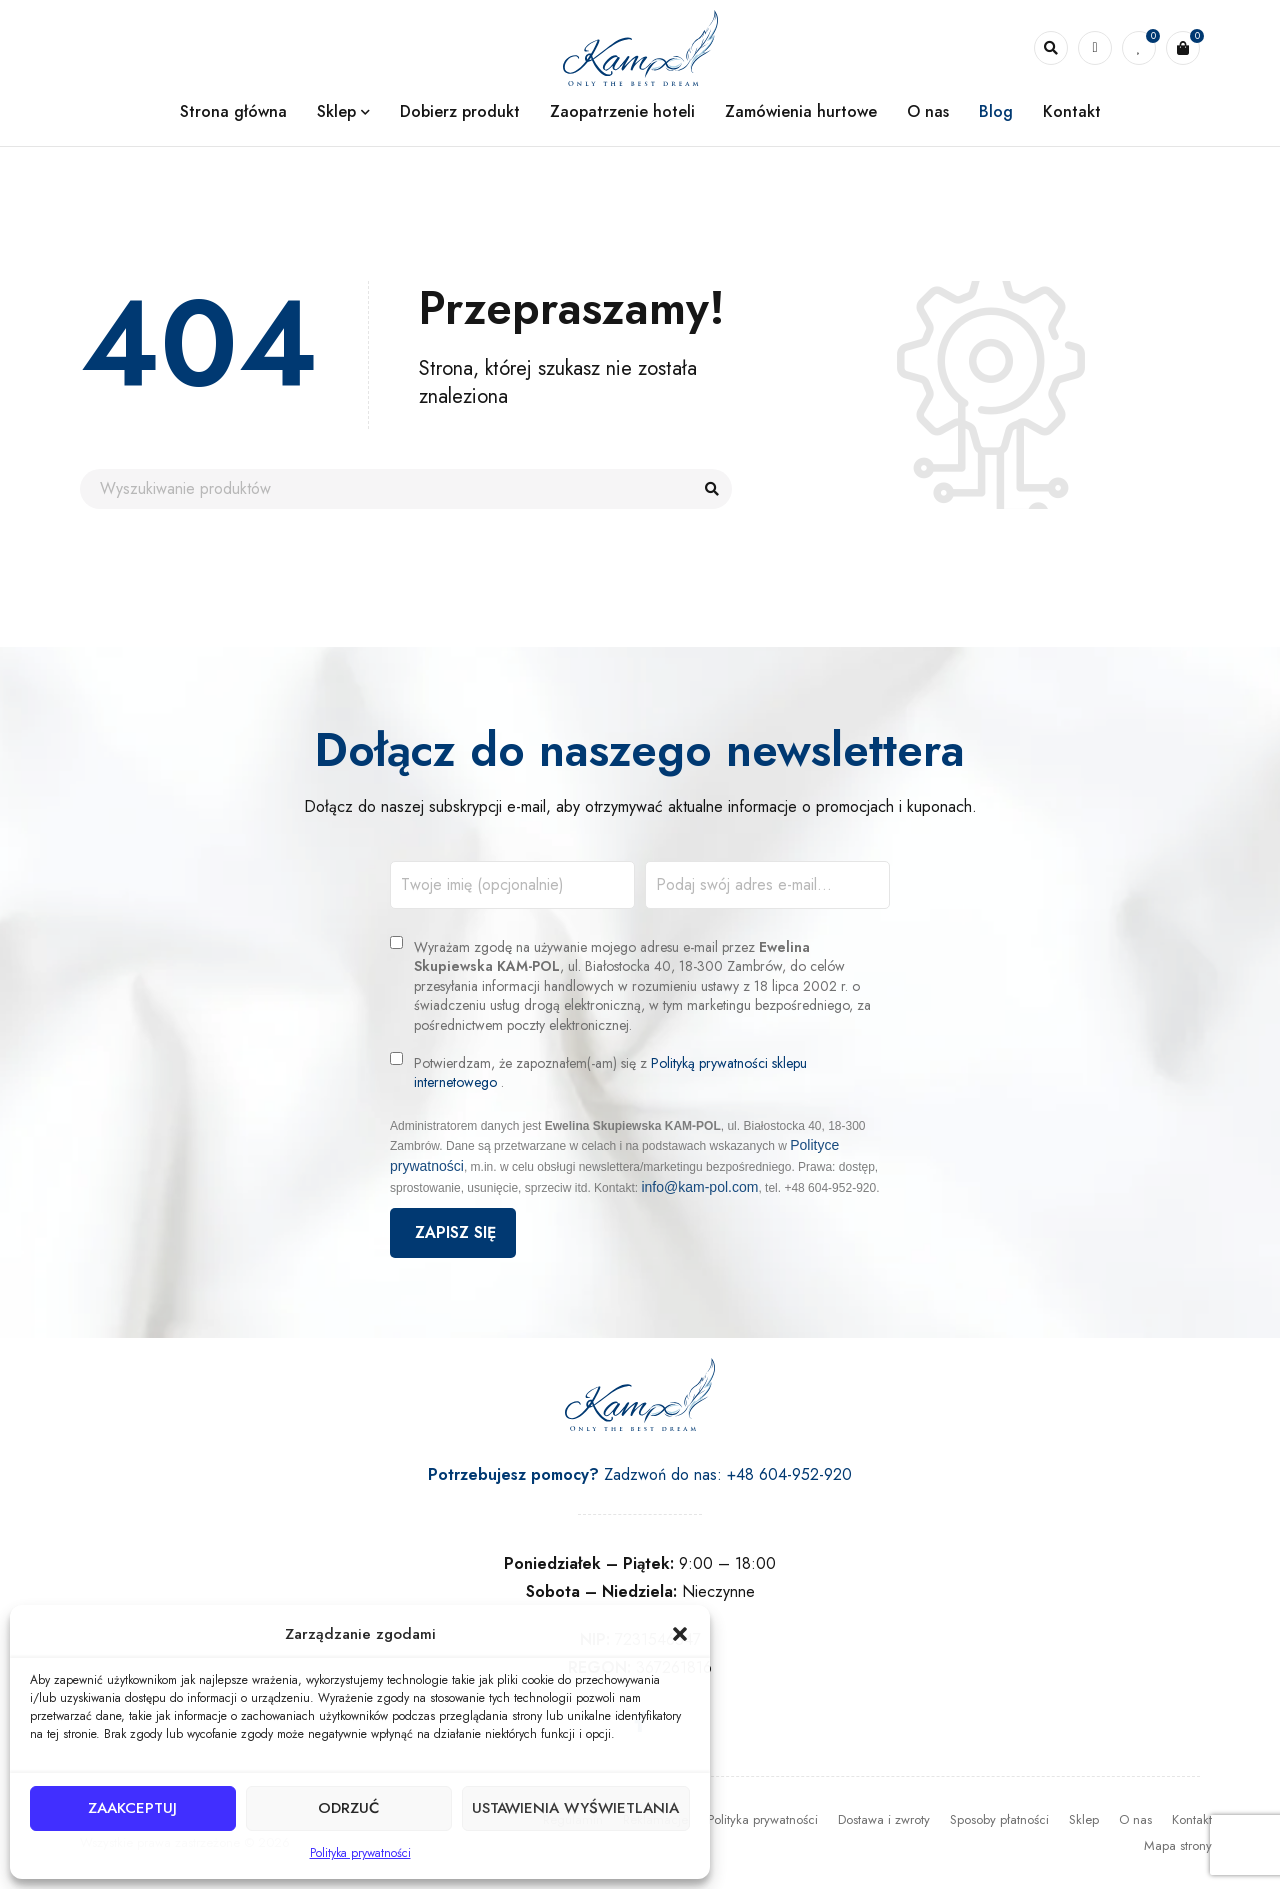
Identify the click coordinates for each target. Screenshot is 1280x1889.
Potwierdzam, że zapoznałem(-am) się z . (610, 1073)
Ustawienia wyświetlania (574, 1809)
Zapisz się (453, 1232)
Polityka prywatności (360, 1853)
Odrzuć (347, 1809)
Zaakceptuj (132, 1809)
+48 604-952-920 (789, 1474)
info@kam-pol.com (699, 1187)
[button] (680, 1634)
